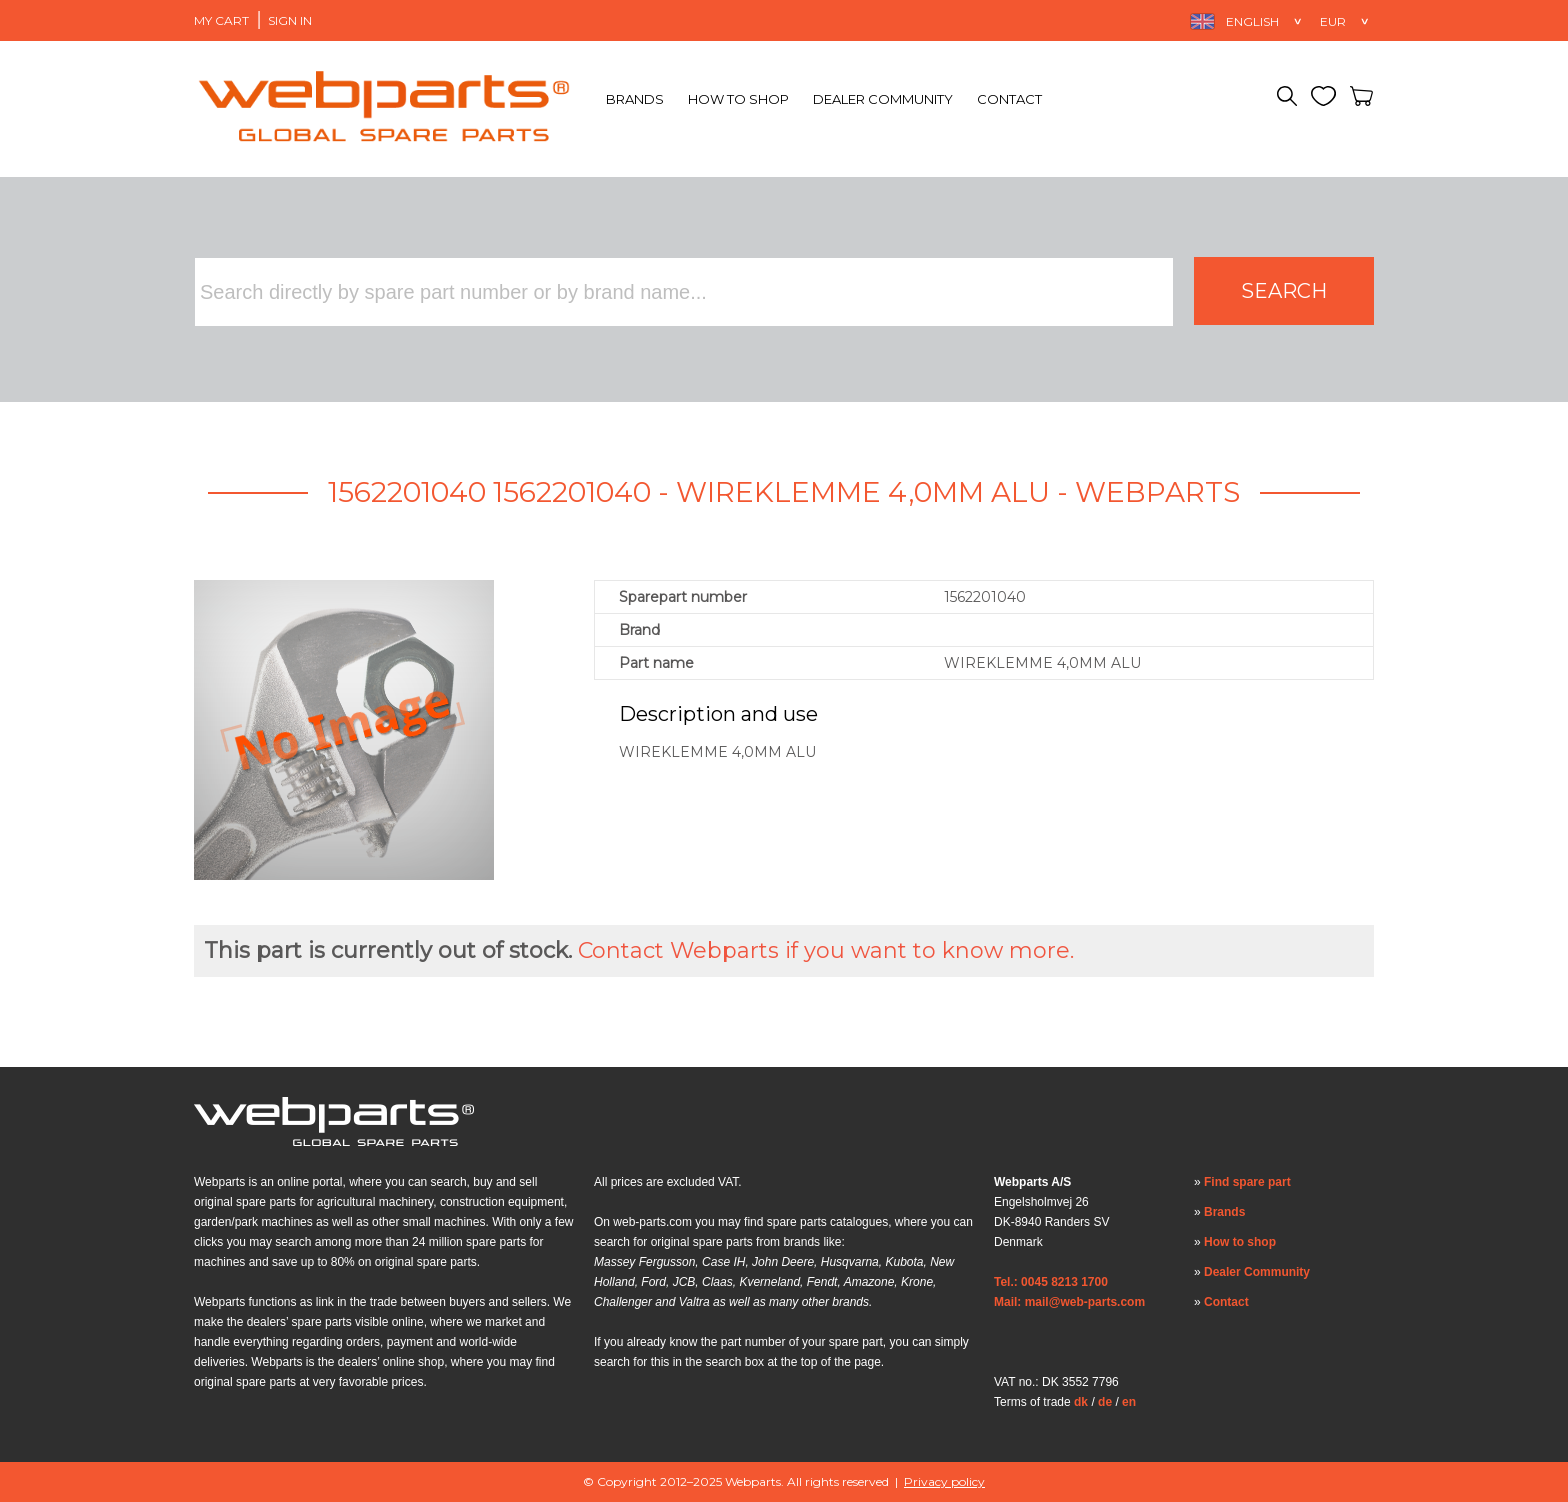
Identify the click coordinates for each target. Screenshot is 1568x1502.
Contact (1009, 99)
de (1105, 1402)
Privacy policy (944, 1481)
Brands (635, 99)
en (1129, 1402)
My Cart (221, 20)
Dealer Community (883, 99)
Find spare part (1247, 1182)
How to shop (738, 99)
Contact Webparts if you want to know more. (826, 950)
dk (1081, 1402)
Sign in (290, 20)
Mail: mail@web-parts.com (1069, 1302)
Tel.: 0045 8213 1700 (1051, 1282)
